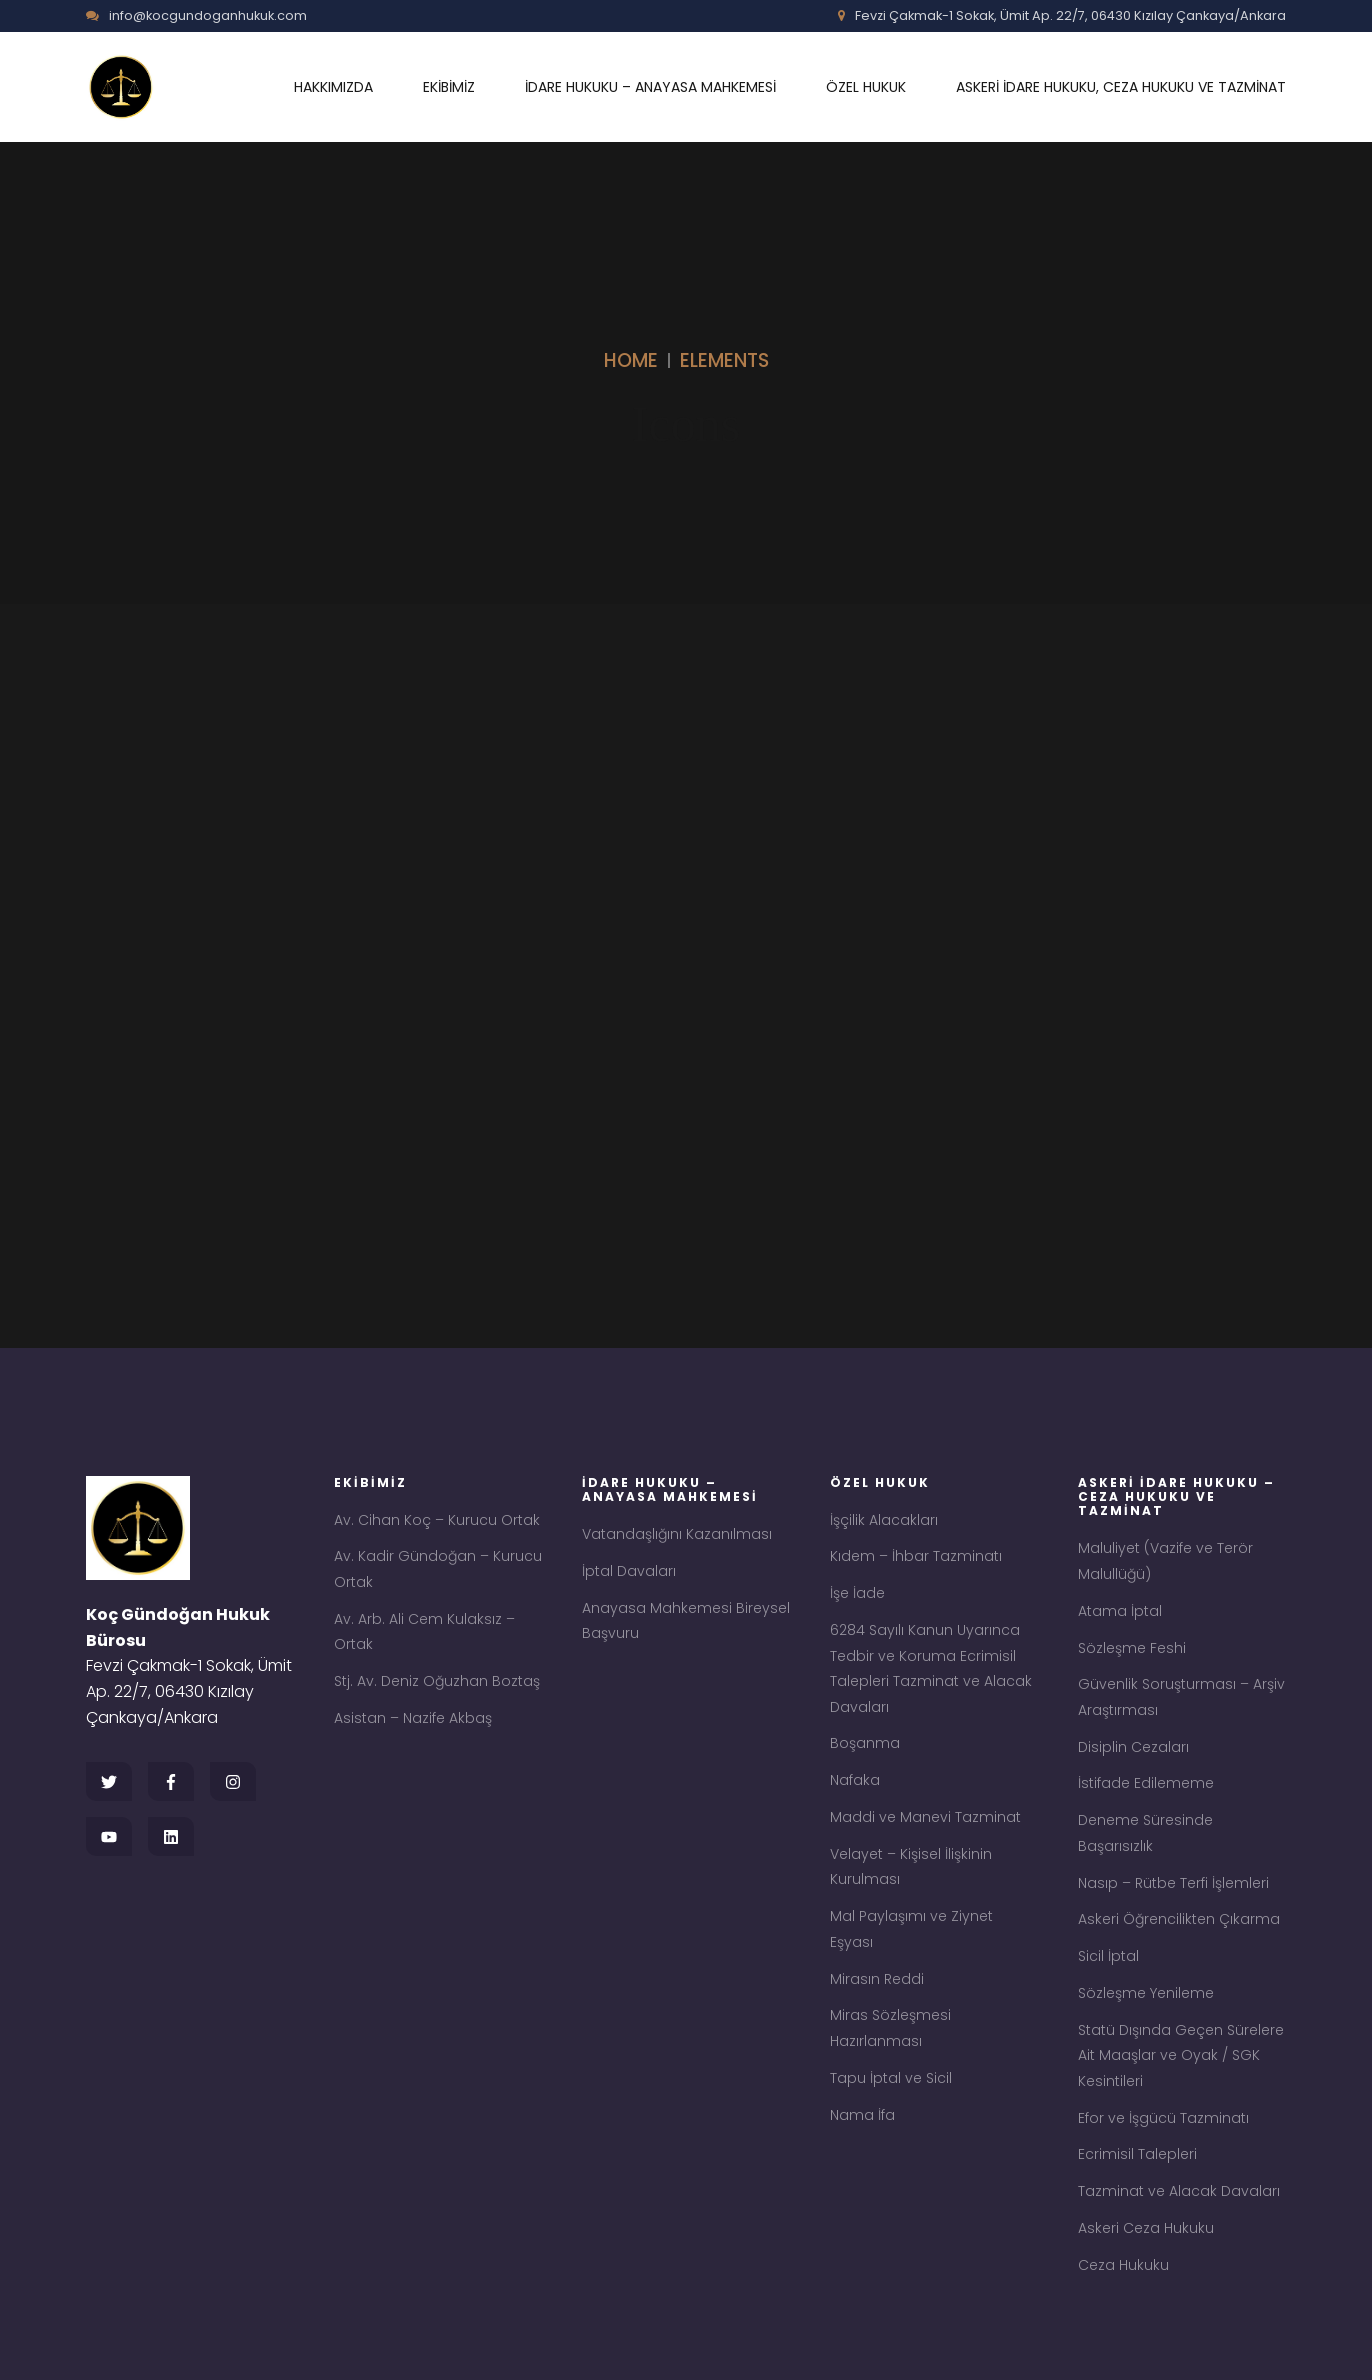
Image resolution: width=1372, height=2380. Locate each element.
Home (631, 360)
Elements (724, 360)
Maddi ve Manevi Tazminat (925, 1817)
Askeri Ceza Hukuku (1146, 2228)
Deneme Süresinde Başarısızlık (1145, 1833)
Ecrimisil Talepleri (1137, 2154)
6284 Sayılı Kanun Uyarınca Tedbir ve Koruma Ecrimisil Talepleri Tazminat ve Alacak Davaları (931, 1668)
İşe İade (857, 1593)
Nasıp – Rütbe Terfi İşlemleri (1173, 1883)
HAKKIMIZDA (333, 87)
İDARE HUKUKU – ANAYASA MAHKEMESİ (650, 87)
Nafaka (855, 1780)
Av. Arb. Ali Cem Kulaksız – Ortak (424, 1632)
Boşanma (865, 1743)
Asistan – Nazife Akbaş (413, 1718)
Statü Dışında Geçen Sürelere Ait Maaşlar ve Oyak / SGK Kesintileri (1181, 2055)
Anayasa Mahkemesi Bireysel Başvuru (686, 1621)
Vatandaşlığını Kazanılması (677, 1534)
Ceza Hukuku (1123, 2265)
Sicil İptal (1108, 1956)
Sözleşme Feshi (1132, 1648)
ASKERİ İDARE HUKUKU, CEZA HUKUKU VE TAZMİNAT (1121, 87)
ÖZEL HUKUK (866, 87)
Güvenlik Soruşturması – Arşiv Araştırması (1181, 1697)
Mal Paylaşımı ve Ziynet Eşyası (911, 1929)
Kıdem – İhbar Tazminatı (916, 1556)
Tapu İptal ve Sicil (891, 2078)
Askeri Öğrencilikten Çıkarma (1179, 1919)
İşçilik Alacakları (884, 1520)
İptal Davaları (629, 1571)
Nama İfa (862, 2115)
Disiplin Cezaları (1133, 1747)
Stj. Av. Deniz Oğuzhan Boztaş (437, 1681)
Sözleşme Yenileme (1146, 1993)
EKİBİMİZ (449, 87)
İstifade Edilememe (1146, 1783)
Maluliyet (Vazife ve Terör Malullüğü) (1165, 1561)
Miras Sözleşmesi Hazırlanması (890, 2028)
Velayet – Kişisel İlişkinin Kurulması (911, 1867)
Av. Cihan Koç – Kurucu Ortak (437, 1520)
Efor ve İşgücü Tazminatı (1163, 2118)
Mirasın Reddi (877, 1979)
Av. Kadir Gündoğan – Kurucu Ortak (438, 1569)
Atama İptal (1120, 1611)
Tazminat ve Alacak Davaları (1179, 2191)
